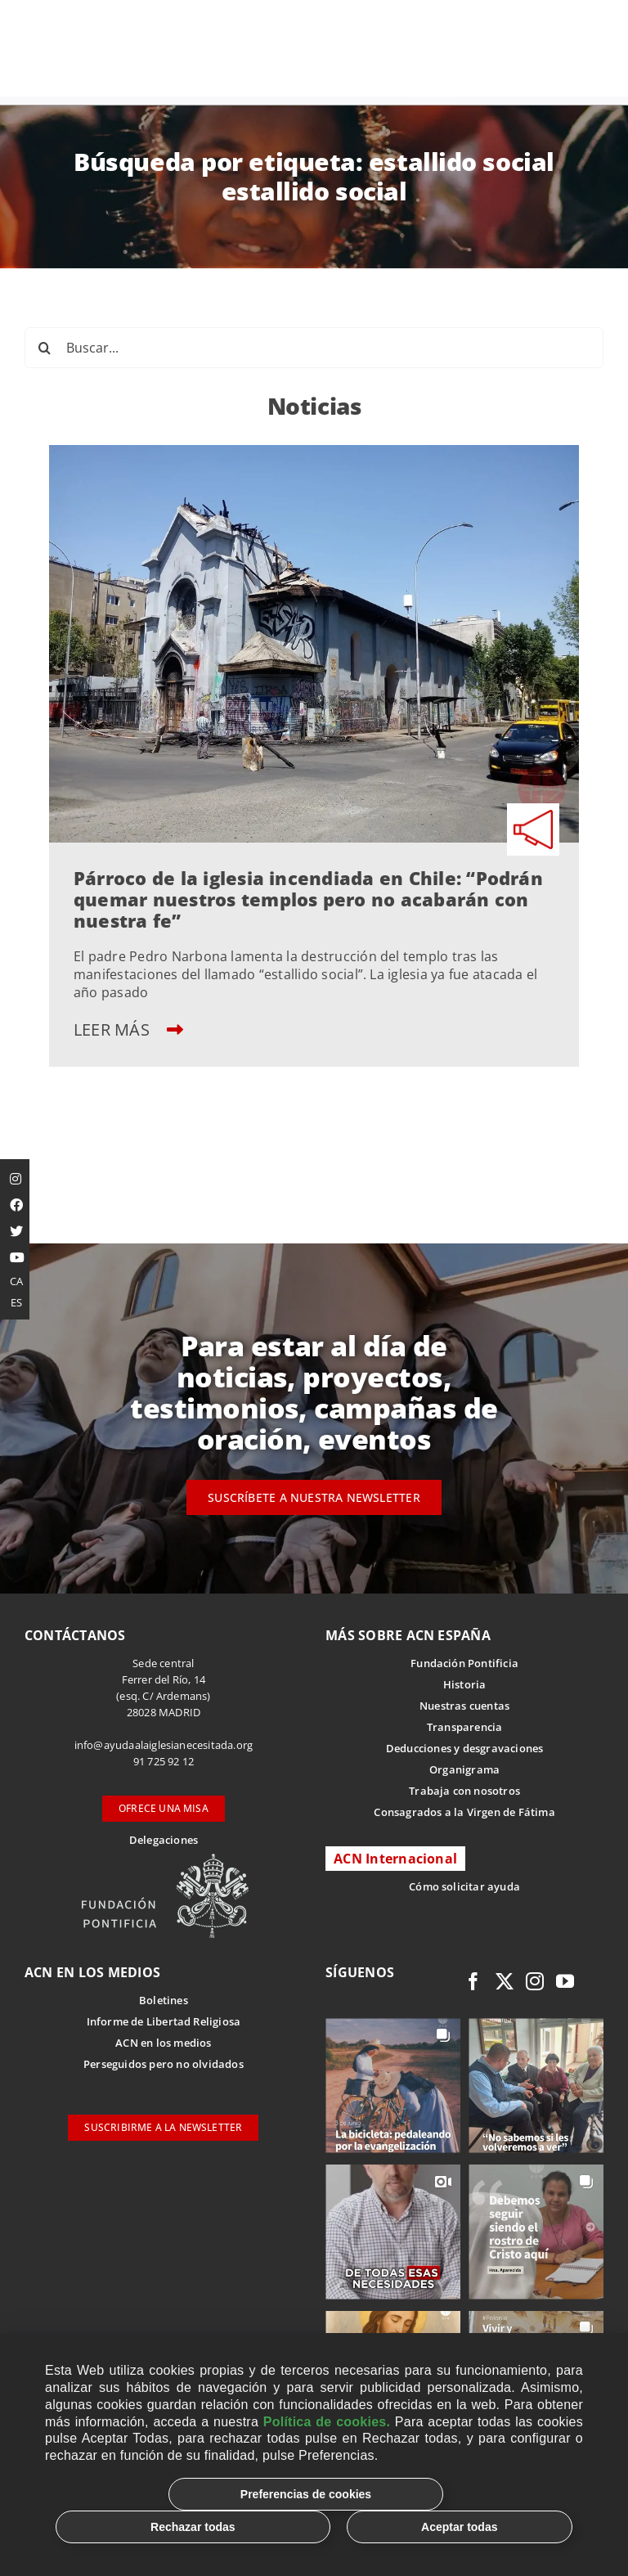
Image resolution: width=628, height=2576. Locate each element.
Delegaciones (163, 1839)
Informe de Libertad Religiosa (164, 2021)
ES (16, 1302)
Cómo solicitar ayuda (464, 1886)
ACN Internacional (395, 1859)
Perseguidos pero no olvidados (163, 2064)
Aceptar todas (459, 2526)
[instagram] (535, 1981)
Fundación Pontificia (464, 1663)
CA (16, 1281)
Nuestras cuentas (464, 1705)
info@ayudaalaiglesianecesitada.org (163, 1745)
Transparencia (465, 1727)
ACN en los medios (163, 2042)
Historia (465, 1684)
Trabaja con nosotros (464, 1790)
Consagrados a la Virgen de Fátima (464, 1812)
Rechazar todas (192, 2526)
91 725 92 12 (163, 1761)
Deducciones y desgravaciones (464, 1748)
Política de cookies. (326, 2422)
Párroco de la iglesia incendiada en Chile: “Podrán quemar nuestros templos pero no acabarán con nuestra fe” (308, 899)
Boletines (163, 2000)
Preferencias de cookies (305, 2494)
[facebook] (473, 1981)
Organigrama (464, 1769)
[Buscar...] (314, 347)
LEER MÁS (128, 1029)
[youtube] (565, 1981)
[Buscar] (45, 347)
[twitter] (505, 1981)
